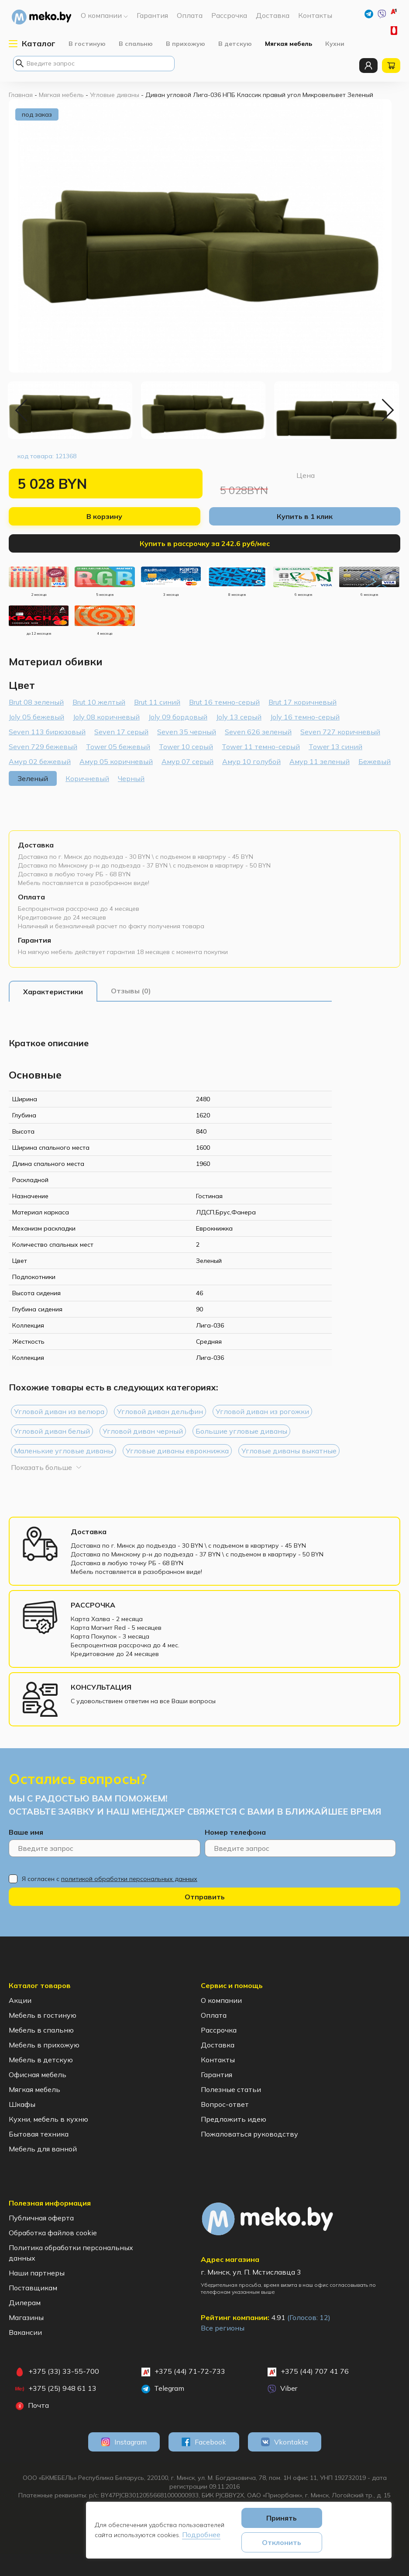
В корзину (104, 516)
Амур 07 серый (187, 761)
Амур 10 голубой (251, 761)
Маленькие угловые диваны (63, 1450)
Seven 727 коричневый (340, 731)
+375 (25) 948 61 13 (55, 2388)
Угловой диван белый (52, 1431)
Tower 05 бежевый (118, 746)
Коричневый (87, 778)
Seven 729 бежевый (43, 746)
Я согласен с (109, 1879)
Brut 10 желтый (98, 702)
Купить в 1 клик (305, 516)
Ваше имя (26, 1832)
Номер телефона (235, 1832)
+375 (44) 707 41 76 (308, 2371)
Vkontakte (284, 2442)
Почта (32, 2405)
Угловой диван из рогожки (262, 1411)
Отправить (205, 1896)
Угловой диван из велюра (59, 1411)
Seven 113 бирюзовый (47, 731)
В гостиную (87, 44)
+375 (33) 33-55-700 (395, 30)
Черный (131, 778)
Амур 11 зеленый (319, 761)
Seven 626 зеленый (258, 731)
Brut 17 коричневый (302, 702)
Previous (22, 410)
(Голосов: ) (308, 2317)
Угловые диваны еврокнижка (177, 1450)
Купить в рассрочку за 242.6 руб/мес (205, 543)
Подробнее (201, 2534)
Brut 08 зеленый (36, 702)
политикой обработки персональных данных (129, 1879)
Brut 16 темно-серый (224, 702)
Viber (282, 2388)
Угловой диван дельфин (160, 1411)
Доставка (36, 844)
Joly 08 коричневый (106, 716)
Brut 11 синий (157, 702)
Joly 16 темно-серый (305, 716)
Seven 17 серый (121, 731)
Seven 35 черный (186, 731)
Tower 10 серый (186, 746)
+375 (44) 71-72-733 (395, 13)
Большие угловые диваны (241, 1431)
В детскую (235, 44)
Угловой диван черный (143, 1431)
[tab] (53, 992)
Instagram (124, 2442)
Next (387, 410)
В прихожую (185, 44)
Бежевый (374, 761)
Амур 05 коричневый (116, 761)
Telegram (162, 2388)
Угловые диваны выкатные (289, 1450)
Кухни (334, 44)
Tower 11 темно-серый (261, 746)
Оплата (31, 896)
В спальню (136, 44)
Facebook (204, 2442)
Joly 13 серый (238, 716)
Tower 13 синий (335, 746)
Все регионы (222, 2328)
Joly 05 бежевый (36, 716)
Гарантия (34, 940)
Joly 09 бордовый (177, 716)
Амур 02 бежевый (40, 761)
